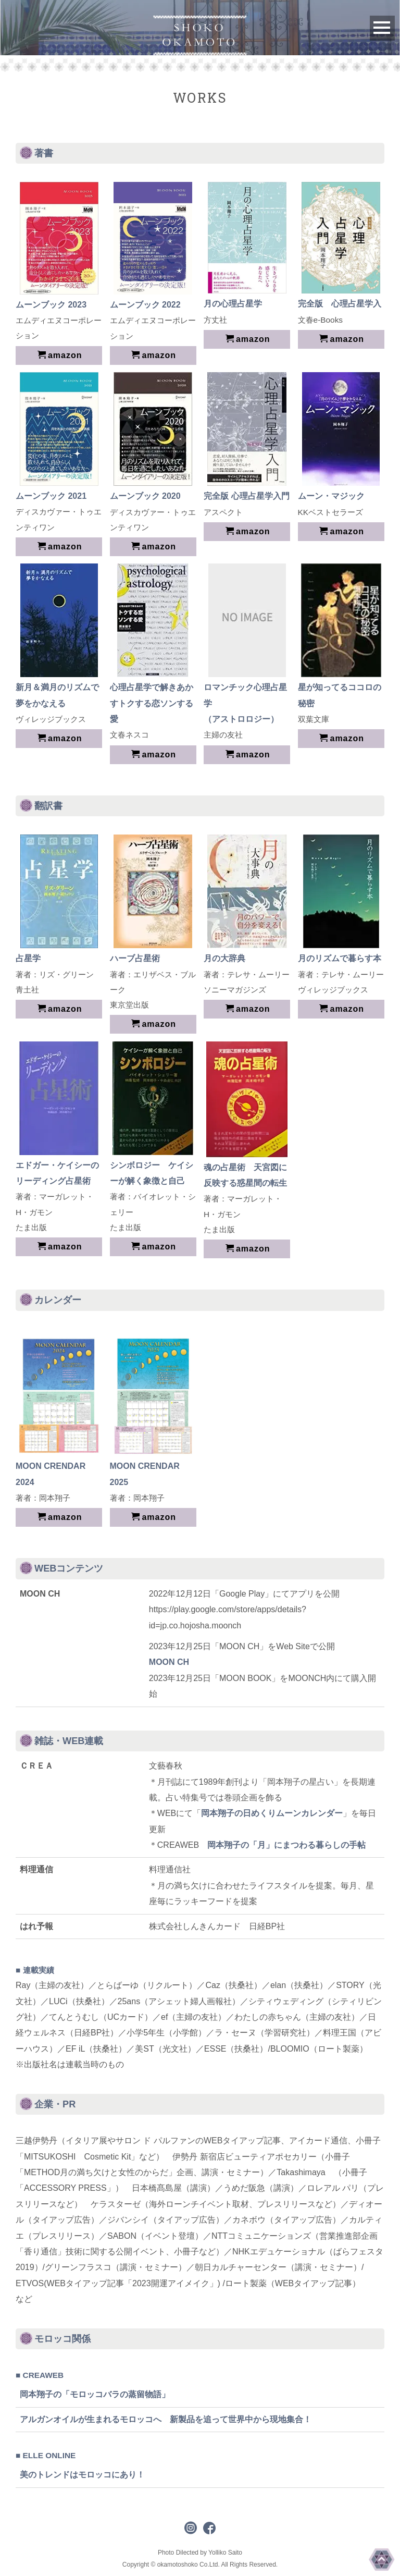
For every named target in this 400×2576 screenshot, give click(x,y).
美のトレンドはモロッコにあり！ (82, 2474)
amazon (60, 355)
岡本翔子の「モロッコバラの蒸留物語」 (95, 2394)
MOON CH (169, 1662)
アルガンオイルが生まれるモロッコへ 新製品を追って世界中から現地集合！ (165, 2419)
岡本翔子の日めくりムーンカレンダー (272, 1813)
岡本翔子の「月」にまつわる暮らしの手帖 (286, 1845)
